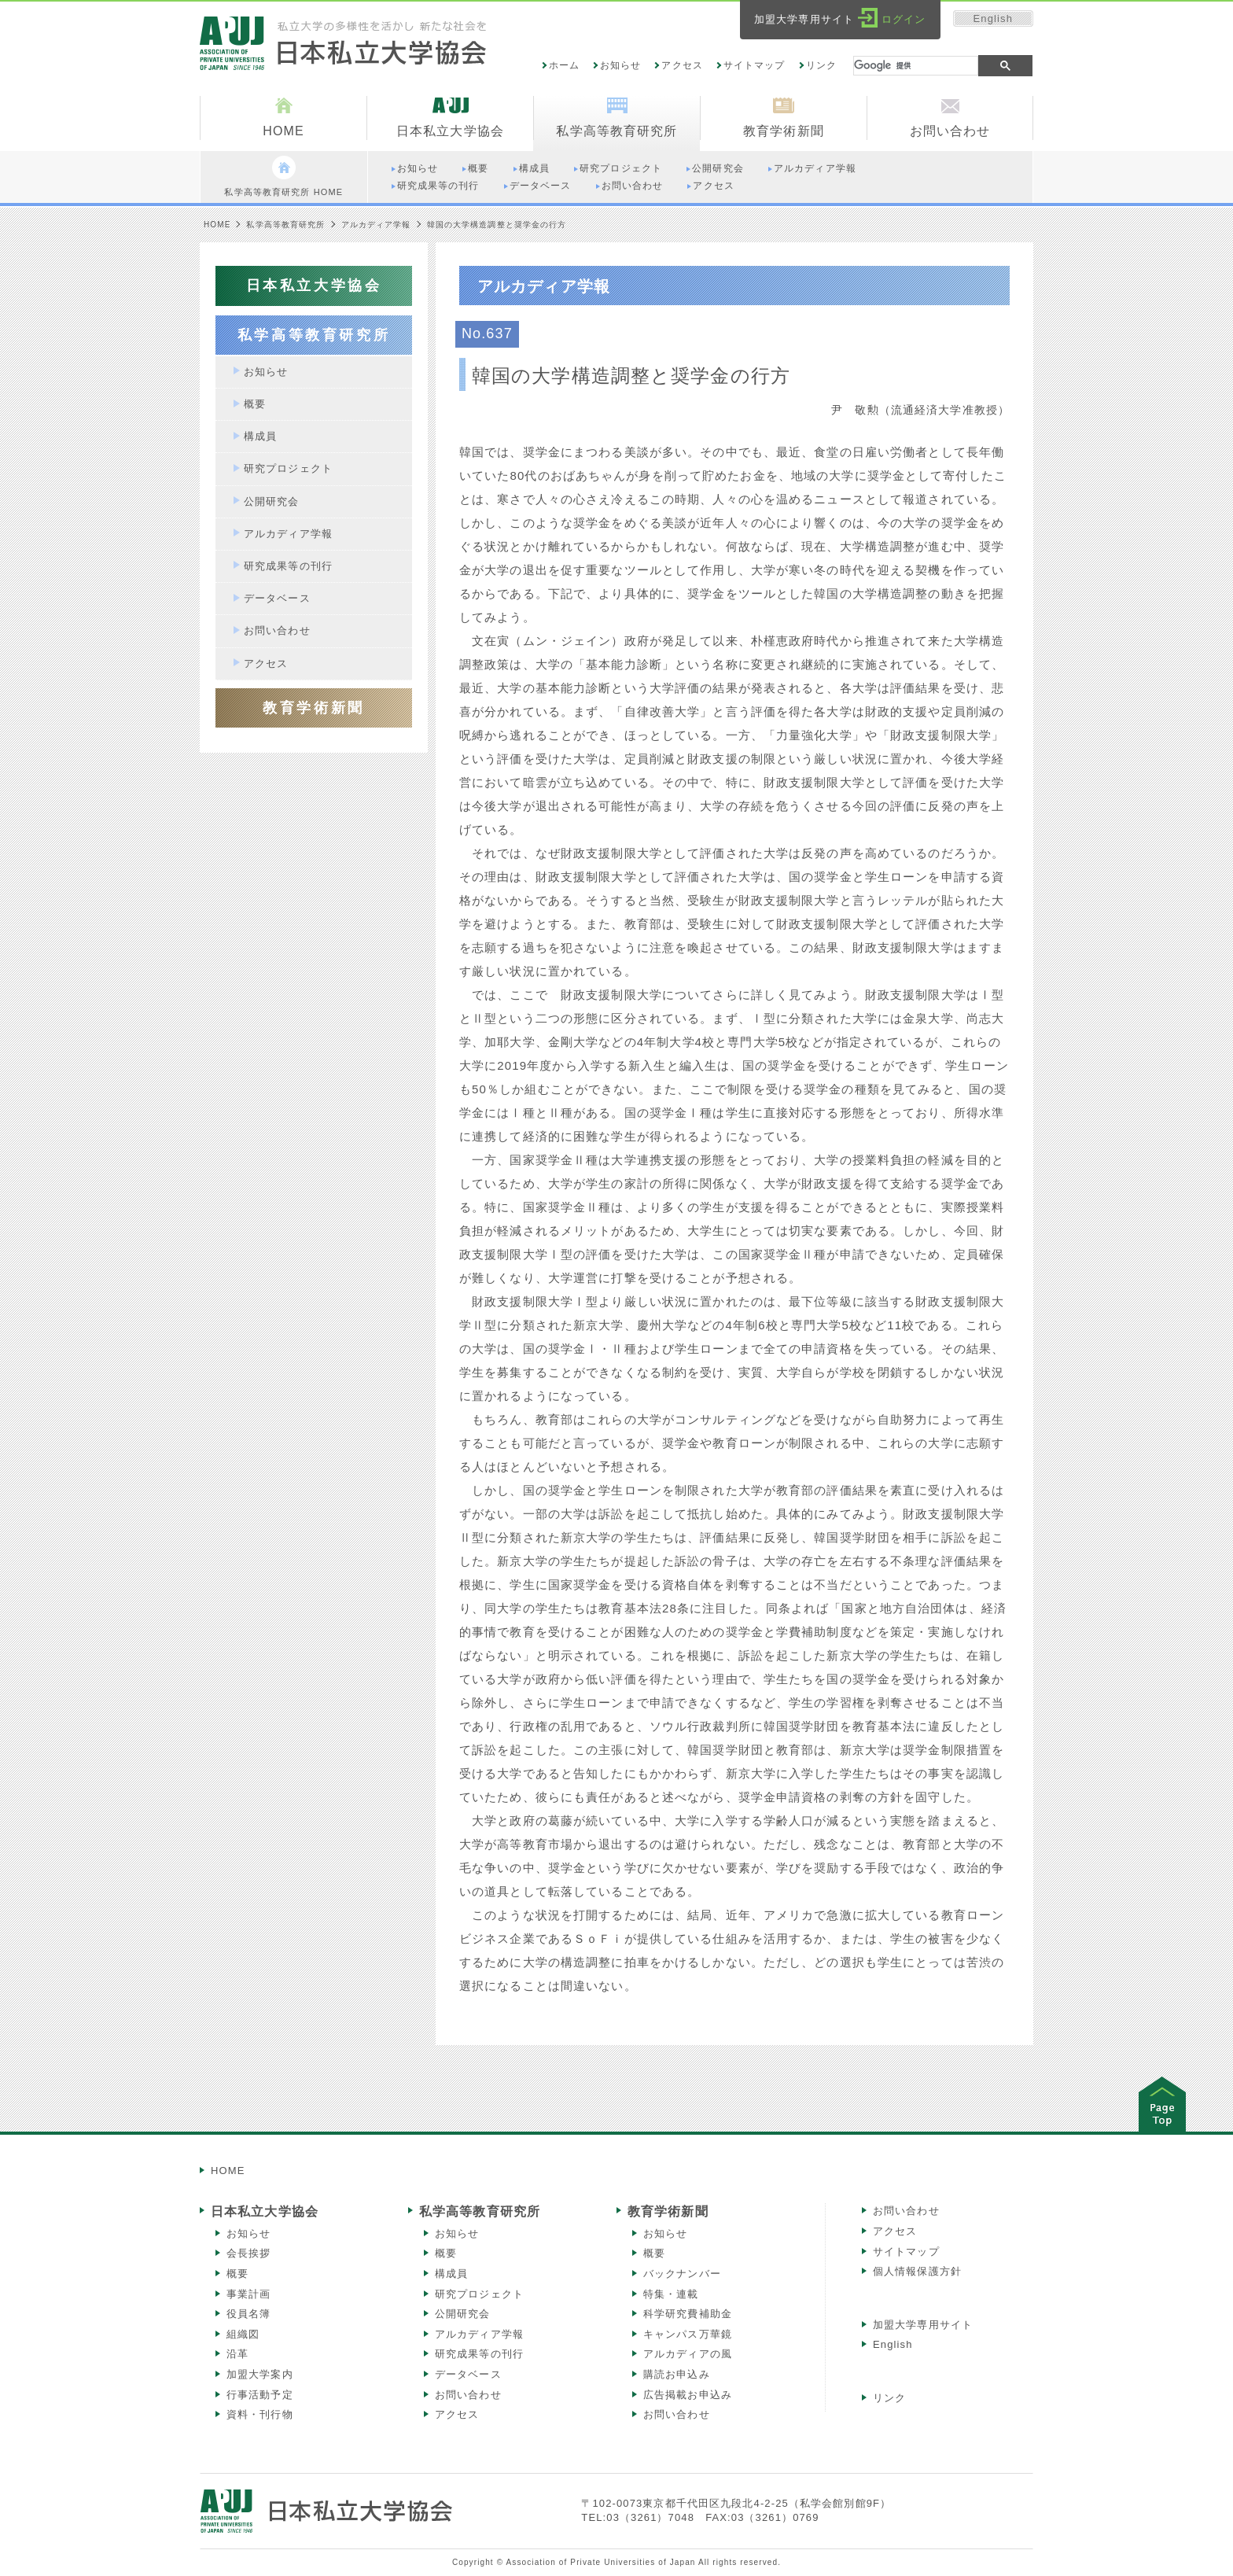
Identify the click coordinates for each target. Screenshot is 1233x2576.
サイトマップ (754, 65)
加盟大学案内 (259, 2374)
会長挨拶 (248, 2253)
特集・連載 (671, 2294)
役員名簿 (248, 2314)
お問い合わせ (468, 2395)
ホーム (564, 65)
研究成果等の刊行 (479, 2354)
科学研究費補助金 (687, 2314)
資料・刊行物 (259, 2414)
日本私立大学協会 (264, 2211)
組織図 (242, 2334)
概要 (237, 2273)
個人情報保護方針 (917, 2271)
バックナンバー (682, 2273)
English (993, 18)
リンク (821, 65)
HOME (217, 224)
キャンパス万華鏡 (687, 2334)
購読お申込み (676, 2374)
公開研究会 (463, 2314)
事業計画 (248, 2294)
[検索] (915, 66)
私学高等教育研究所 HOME (283, 176)
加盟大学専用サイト (923, 2325)
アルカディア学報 (376, 224)
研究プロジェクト (479, 2294)
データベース (468, 2374)
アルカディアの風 (687, 2354)
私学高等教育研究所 (285, 224)
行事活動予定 (259, 2395)
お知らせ (620, 65)
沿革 (237, 2354)
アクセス (681, 65)
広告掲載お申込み (687, 2395)
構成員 (451, 2273)
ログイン (904, 19)
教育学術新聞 (668, 2211)
